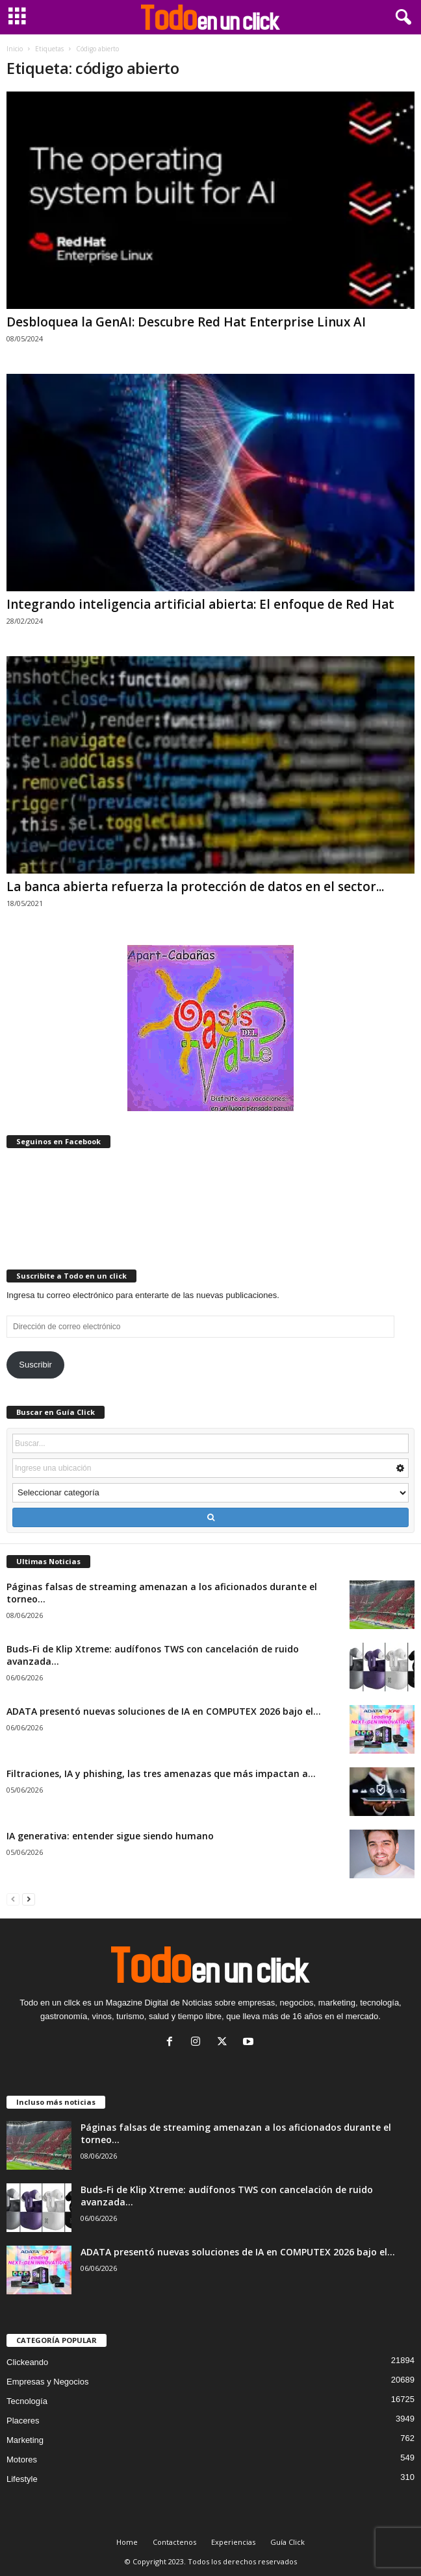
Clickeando (27, 2362)
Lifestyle (22, 2479)
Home (127, 2542)
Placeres (23, 2420)
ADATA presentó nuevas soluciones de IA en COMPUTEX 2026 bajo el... (163, 1711)
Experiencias (233, 2542)
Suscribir (35, 1364)
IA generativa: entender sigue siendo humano (110, 1836)
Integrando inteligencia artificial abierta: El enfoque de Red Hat (200, 604)
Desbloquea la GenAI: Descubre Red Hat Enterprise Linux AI (186, 321)
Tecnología (26, 2401)
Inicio (14, 48)
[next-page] (28, 1899)
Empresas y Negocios (47, 2381)
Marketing (25, 2440)
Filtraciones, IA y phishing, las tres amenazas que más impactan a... (161, 1773)
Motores (21, 2459)
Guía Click (287, 2542)
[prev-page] (12, 1899)
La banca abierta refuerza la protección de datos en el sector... (195, 886)
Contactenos (174, 2542)
